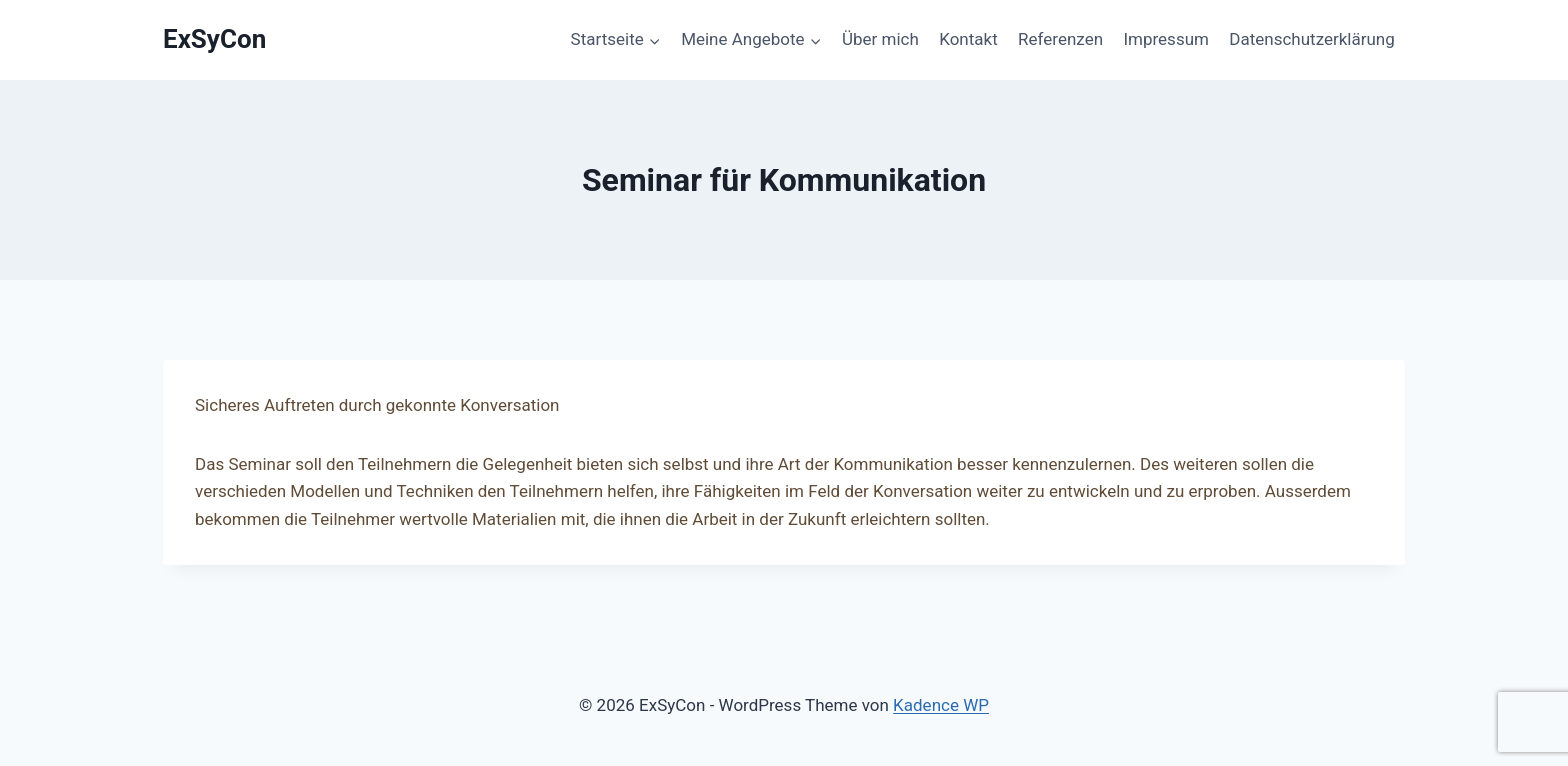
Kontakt (968, 39)
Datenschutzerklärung (1311, 39)
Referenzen (1060, 39)
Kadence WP (941, 705)
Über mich (880, 39)
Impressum (1166, 39)
